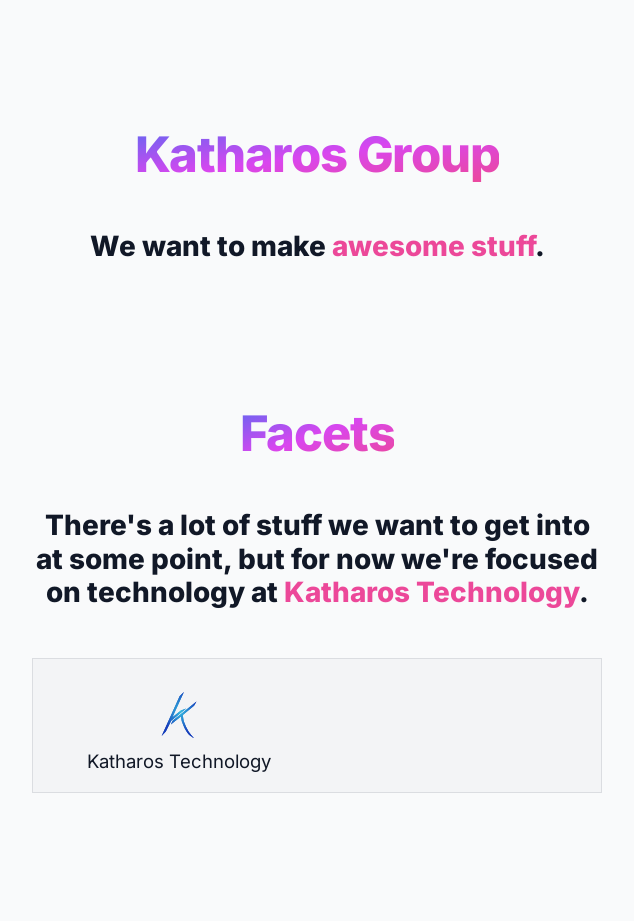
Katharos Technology (431, 592)
